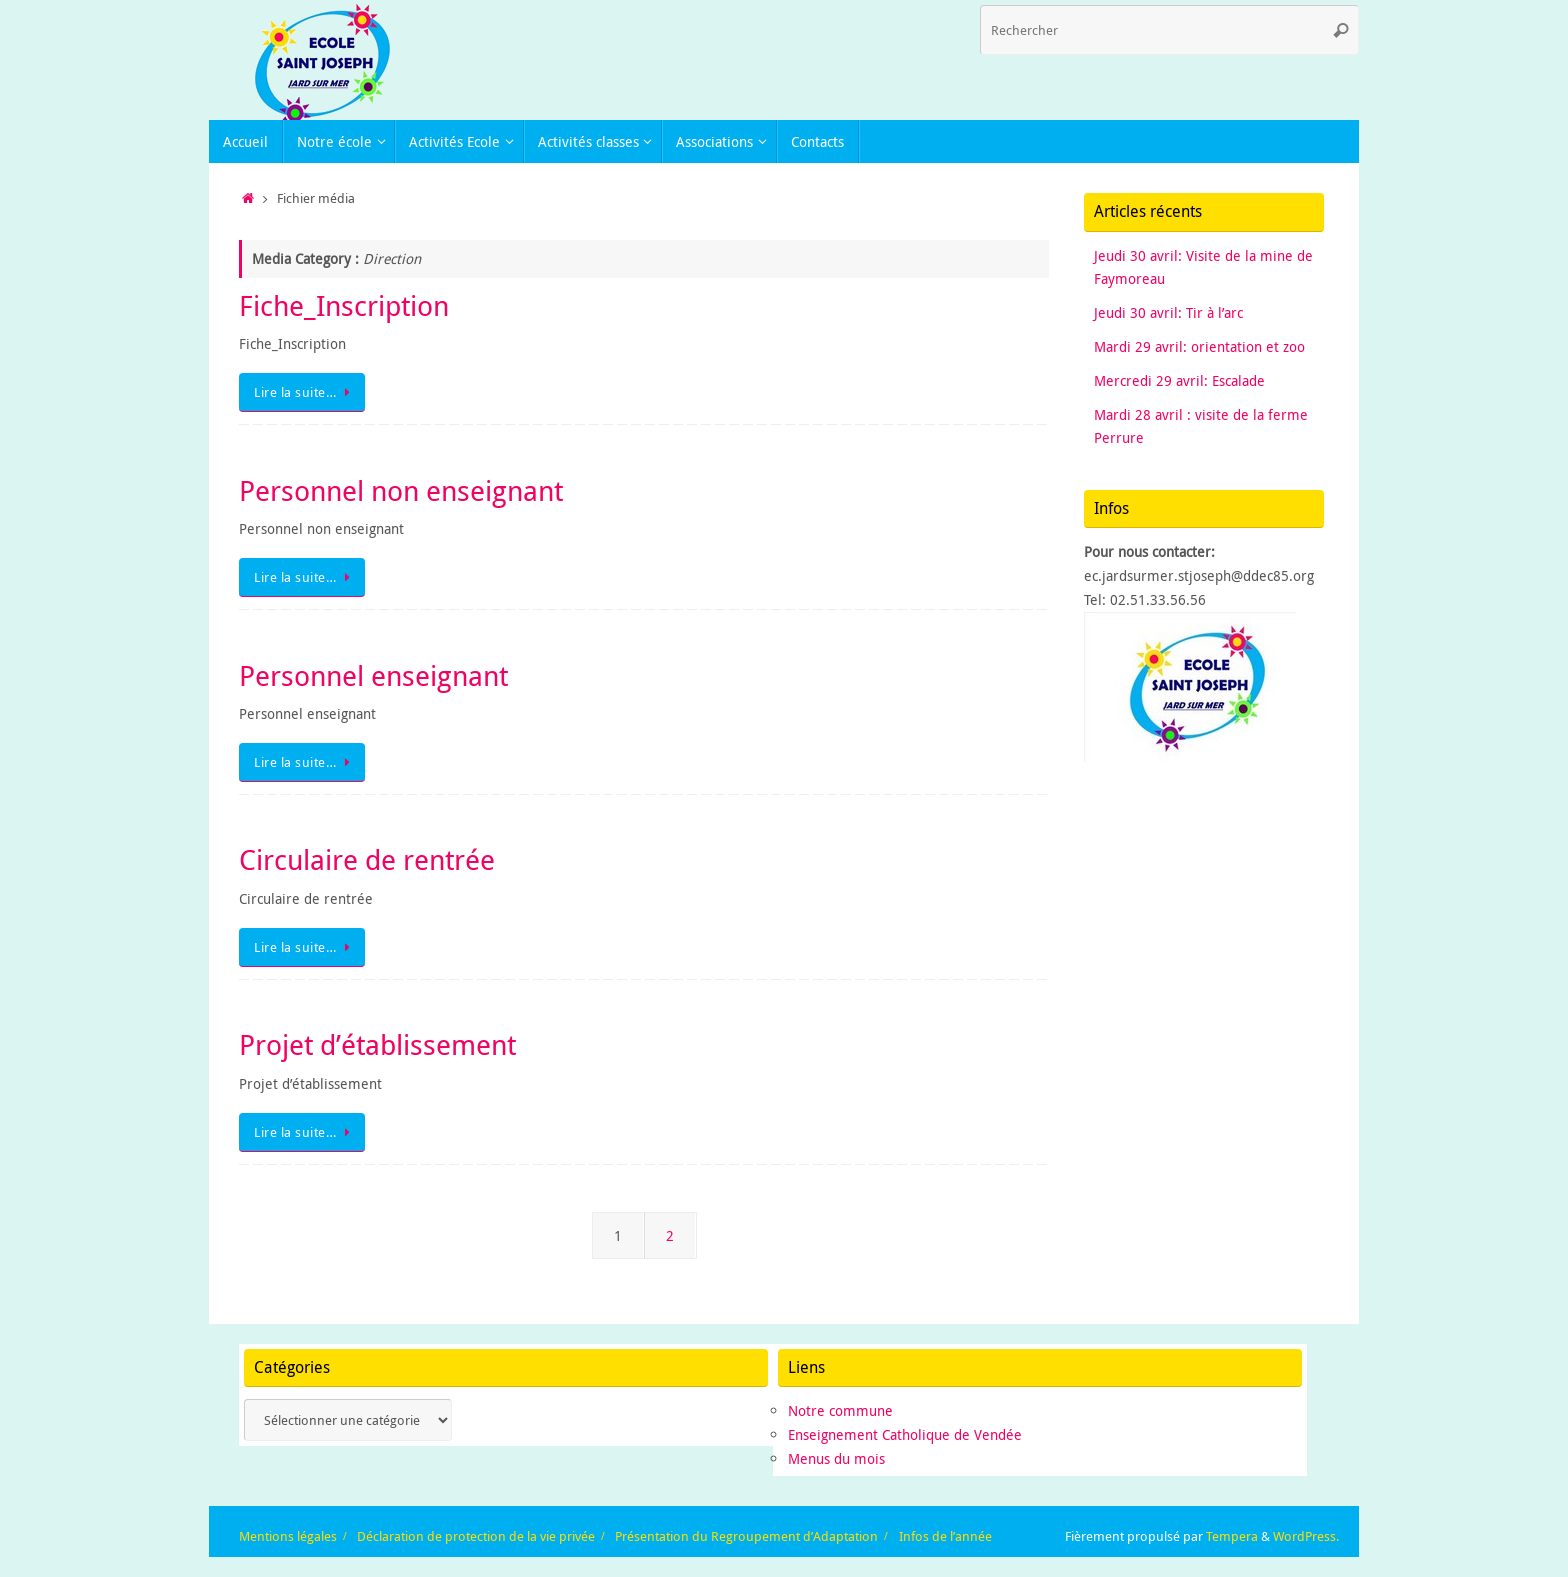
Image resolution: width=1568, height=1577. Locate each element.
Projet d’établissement (377, 1044)
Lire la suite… (305, 392)
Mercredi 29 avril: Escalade (1179, 380)
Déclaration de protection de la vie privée (476, 1536)
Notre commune (840, 1410)
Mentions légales (288, 1536)
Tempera (1232, 1536)
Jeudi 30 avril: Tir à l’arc (1168, 312)
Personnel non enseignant (401, 490)
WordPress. (1306, 1536)
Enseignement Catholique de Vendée (905, 1434)
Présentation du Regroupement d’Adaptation (746, 1536)
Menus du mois (836, 1458)
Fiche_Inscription (344, 305)
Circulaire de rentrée (367, 859)
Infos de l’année (945, 1536)
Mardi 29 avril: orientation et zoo (1199, 346)
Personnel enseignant (373, 675)
